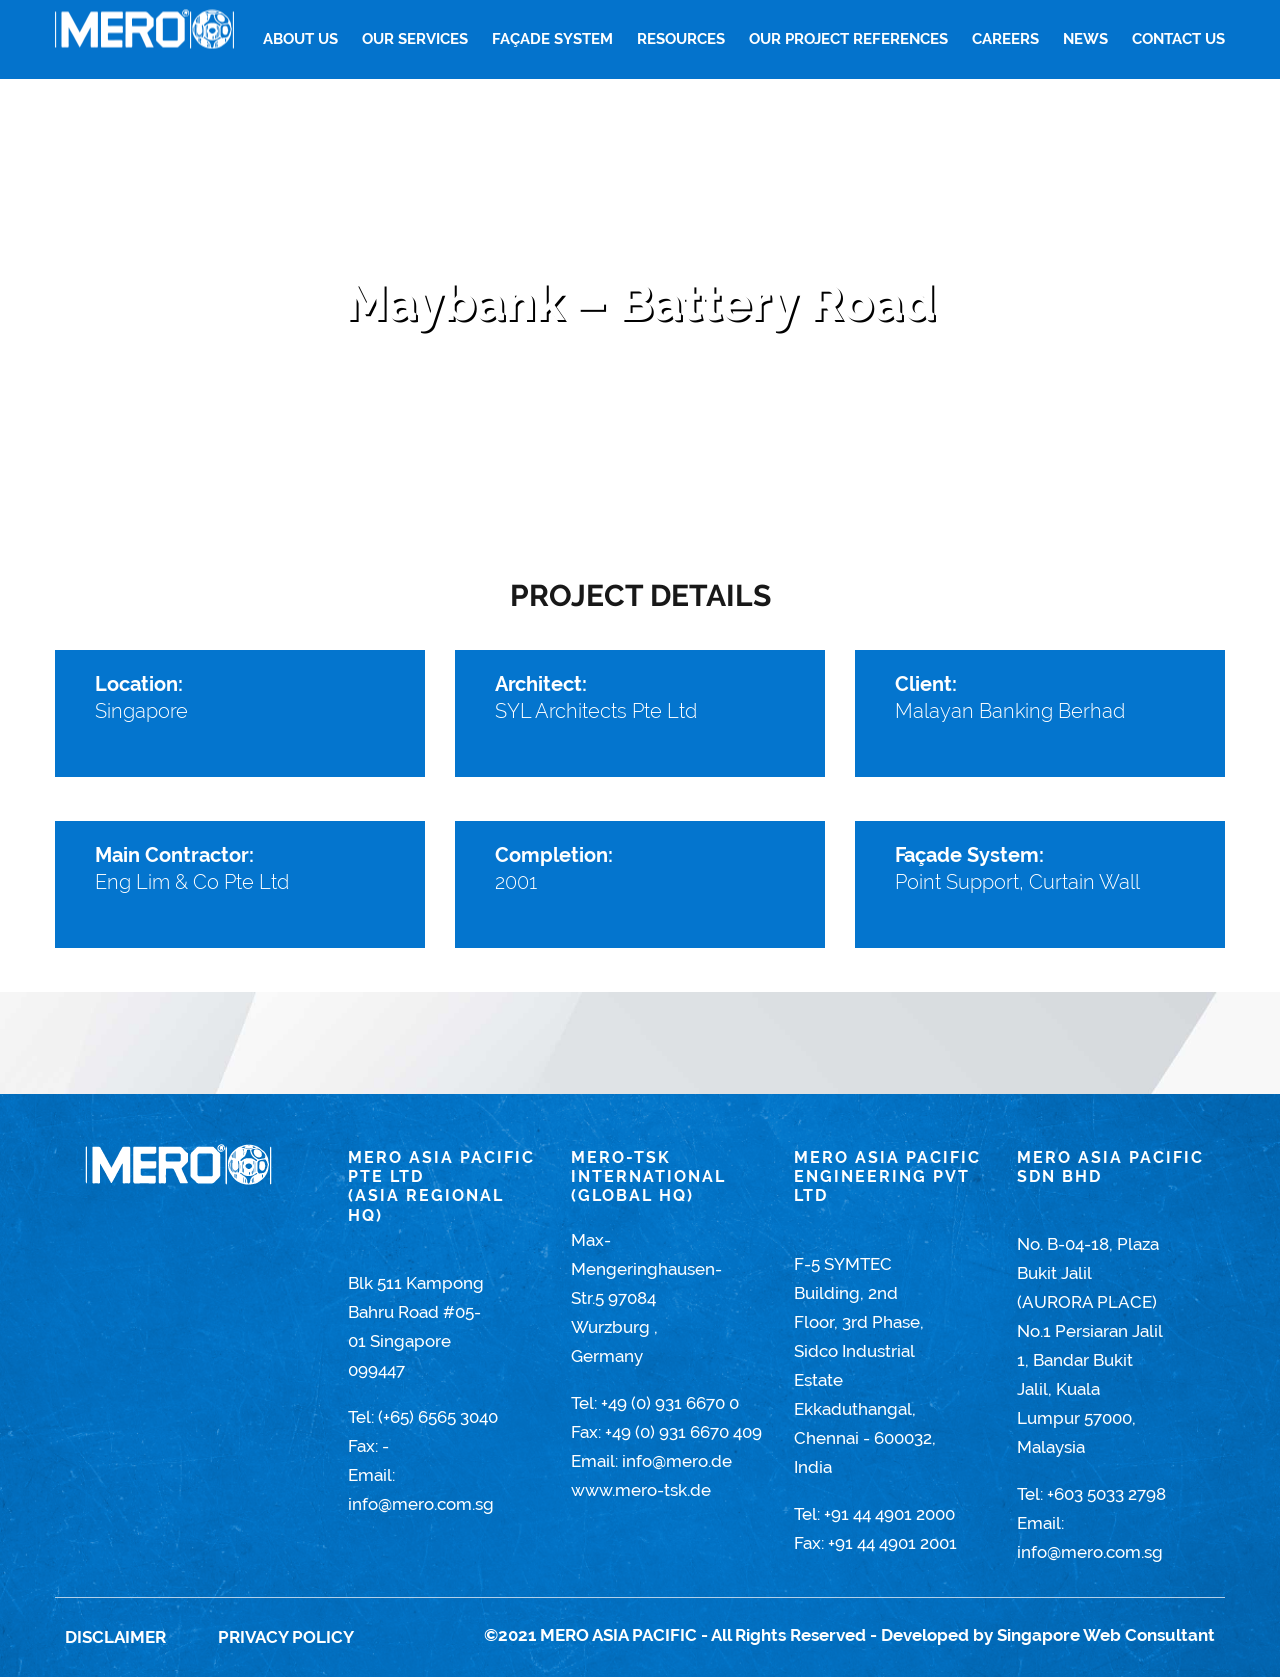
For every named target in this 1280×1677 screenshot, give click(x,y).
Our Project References (848, 39)
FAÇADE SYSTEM (552, 39)
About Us (300, 39)
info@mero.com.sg (421, 1504)
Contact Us (1178, 39)
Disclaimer (115, 1637)
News (1085, 39)
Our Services (415, 39)
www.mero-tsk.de (641, 1490)
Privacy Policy (286, 1637)
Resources (681, 39)
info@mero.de (677, 1461)
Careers (1005, 39)
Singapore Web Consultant (1106, 1635)
